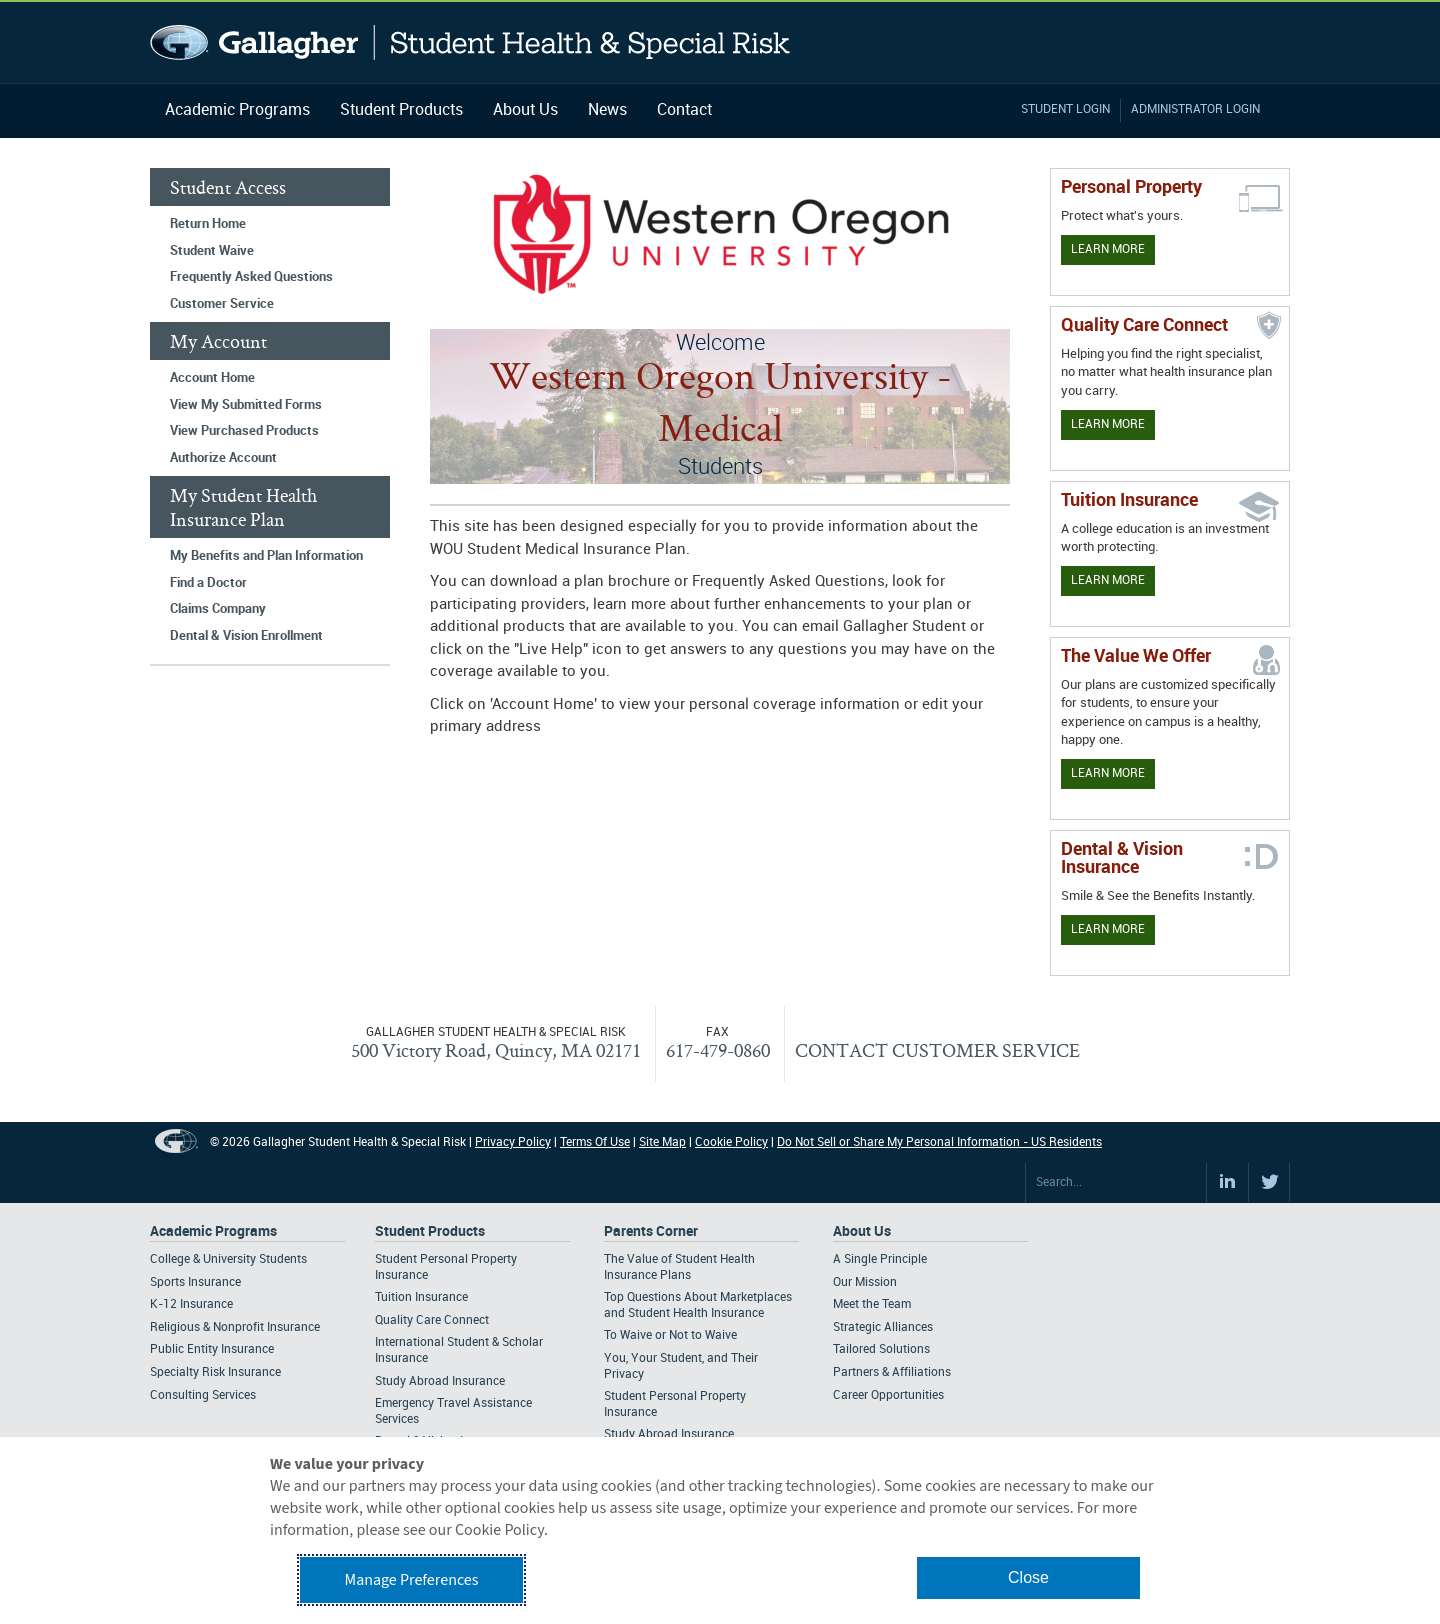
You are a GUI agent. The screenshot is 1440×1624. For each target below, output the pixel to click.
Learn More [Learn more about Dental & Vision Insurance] (1108, 929)
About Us (525, 110)
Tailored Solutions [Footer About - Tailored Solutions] (881, 1349)
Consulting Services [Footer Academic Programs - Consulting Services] (203, 1395)
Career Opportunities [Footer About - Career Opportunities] (888, 1395)
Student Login (1065, 109)
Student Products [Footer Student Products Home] (430, 1231)
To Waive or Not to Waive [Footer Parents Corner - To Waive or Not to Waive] (670, 1335)
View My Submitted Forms (246, 405)
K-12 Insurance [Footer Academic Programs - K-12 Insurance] (191, 1304)
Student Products (401, 110)
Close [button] (1028, 1577)
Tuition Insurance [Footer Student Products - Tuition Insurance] (421, 1297)
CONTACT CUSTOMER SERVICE (937, 1050)
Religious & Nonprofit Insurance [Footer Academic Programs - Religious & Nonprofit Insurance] (235, 1327)
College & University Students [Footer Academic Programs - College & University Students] (228, 1259)
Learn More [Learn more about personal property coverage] (1108, 249)
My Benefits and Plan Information (266, 556)
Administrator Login (1195, 109)
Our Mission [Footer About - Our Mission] (865, 1282)
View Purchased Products (244, 431)
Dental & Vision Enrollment (246, 636)
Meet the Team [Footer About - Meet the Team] (872, 1304)
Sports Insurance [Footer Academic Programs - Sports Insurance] (195, 1282)
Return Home (208, 224)
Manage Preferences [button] (412, 1580)
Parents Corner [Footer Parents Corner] (651, 1231)
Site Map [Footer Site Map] (662, 1142)
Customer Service (222, 304)
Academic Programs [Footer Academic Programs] (213, 1231)
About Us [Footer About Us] (862, 1231)
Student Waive (212, 251)
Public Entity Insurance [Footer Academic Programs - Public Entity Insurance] (212, 1349)
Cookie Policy (731, 1142)
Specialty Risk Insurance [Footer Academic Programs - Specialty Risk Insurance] (215, 1372)
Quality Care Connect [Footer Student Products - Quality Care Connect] (432, 1320)
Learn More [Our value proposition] (1108, 773)
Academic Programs (237, 110)
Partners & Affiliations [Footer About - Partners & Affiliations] (892, 1372)
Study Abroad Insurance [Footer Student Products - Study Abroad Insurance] (440, 1381)
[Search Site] (1116, 1183)
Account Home (212, 378)
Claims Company (218, 609)
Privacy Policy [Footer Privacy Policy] (513, 1142)
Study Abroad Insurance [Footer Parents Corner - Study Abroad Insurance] (669, 1434)
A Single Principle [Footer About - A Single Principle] (880, 1259)
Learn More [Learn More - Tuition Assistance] (1108, 580)
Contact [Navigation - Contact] (684, 110)
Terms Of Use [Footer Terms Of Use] (595, 1142)
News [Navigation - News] (607, 110)
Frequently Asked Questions (251, 277)
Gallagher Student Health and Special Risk (470, 42)
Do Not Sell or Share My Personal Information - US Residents (939, 1142)
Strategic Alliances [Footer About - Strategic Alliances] (883, 1327)
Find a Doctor (208, 583)
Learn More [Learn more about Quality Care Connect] (1108, 424)
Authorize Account (223, 458)
